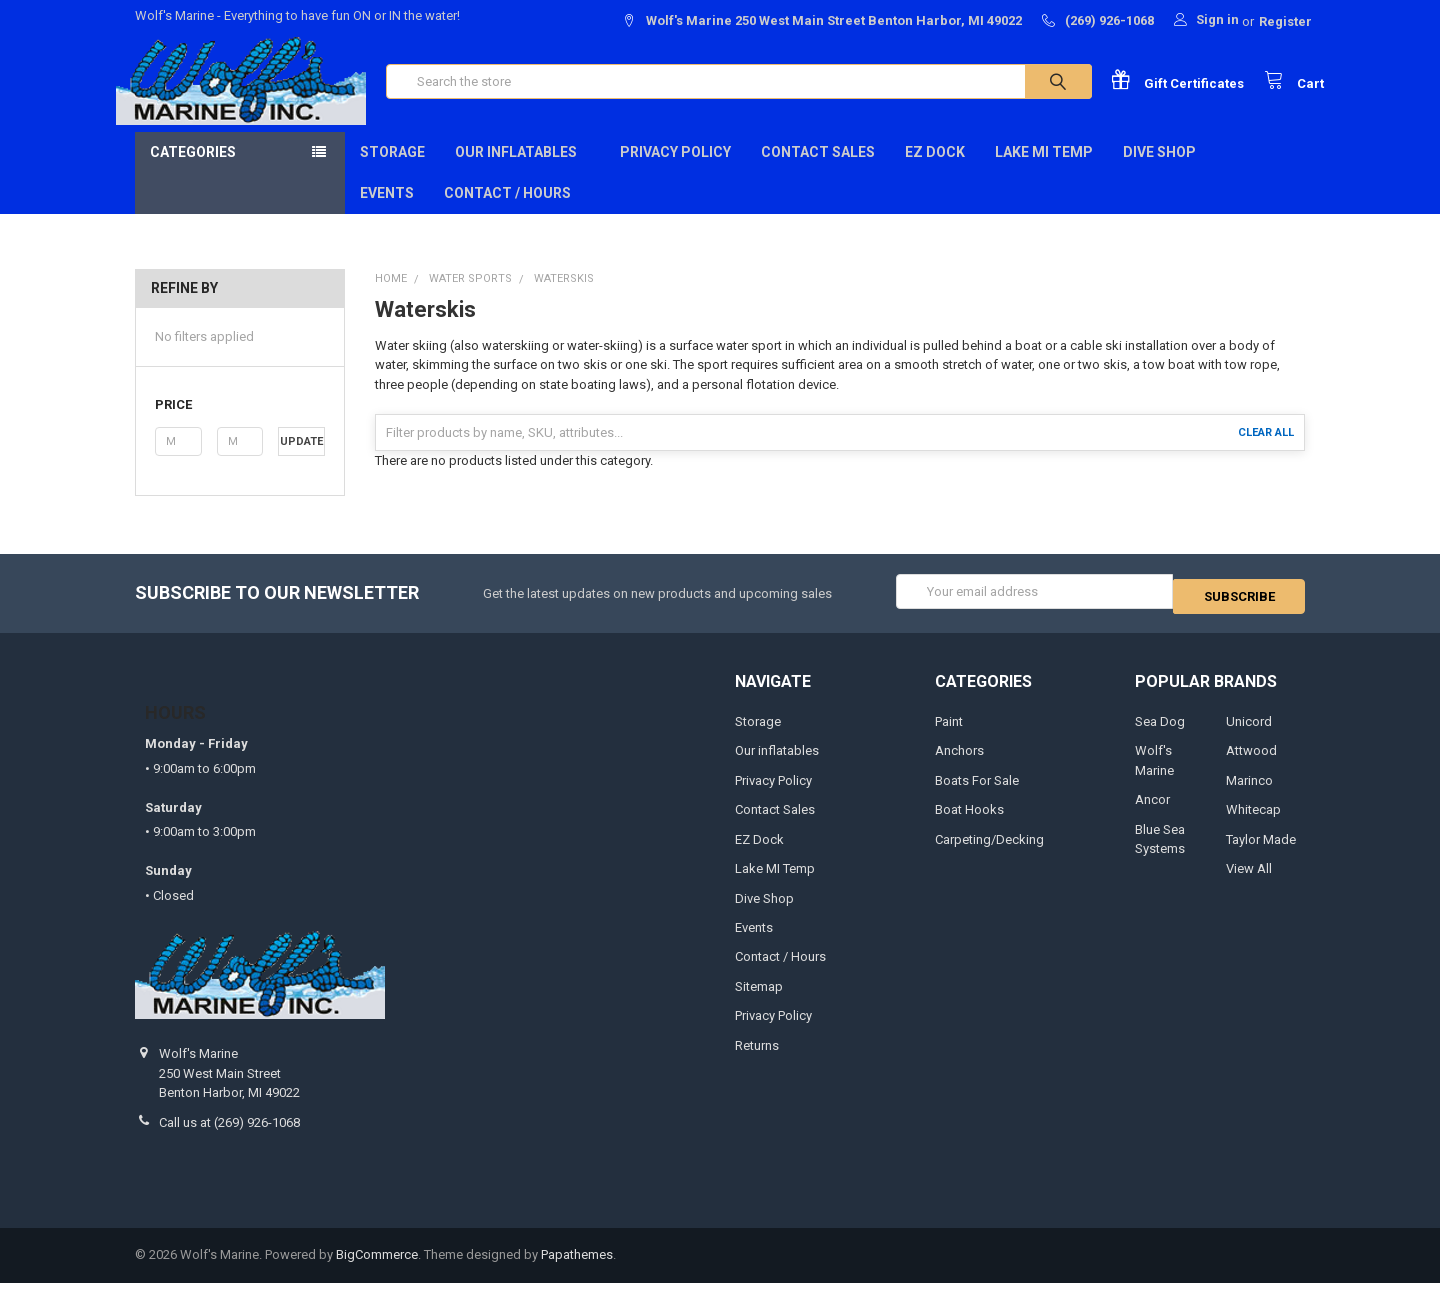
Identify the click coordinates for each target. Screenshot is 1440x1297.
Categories (193, 171)
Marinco (1249, 794)
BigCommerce (377, 1269)
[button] (239, 424)
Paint (949, 735)
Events (387, 212)
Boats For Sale (977, 794)
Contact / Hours (507, 212)
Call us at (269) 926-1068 (229, 1136)
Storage (392, 171)
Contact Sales (818, 171)
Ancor (1152, 813)
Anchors (959, 764)
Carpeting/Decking (989, 853)
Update (301, 460)
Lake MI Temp (1044, 171)
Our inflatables (522, 171)
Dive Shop (1166, 171)
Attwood (1251, 764)
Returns (757, 1059)
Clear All (1266, 451)
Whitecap (1253, 823)
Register (1285, 21)
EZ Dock (935, 171)
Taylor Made (1261, 853)
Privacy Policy (675, 171)
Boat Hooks (969, 823)
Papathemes (577, 1269)
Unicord (1249, 735)
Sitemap (759, 1000)
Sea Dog (1160, 735)
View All (1249, 882)
